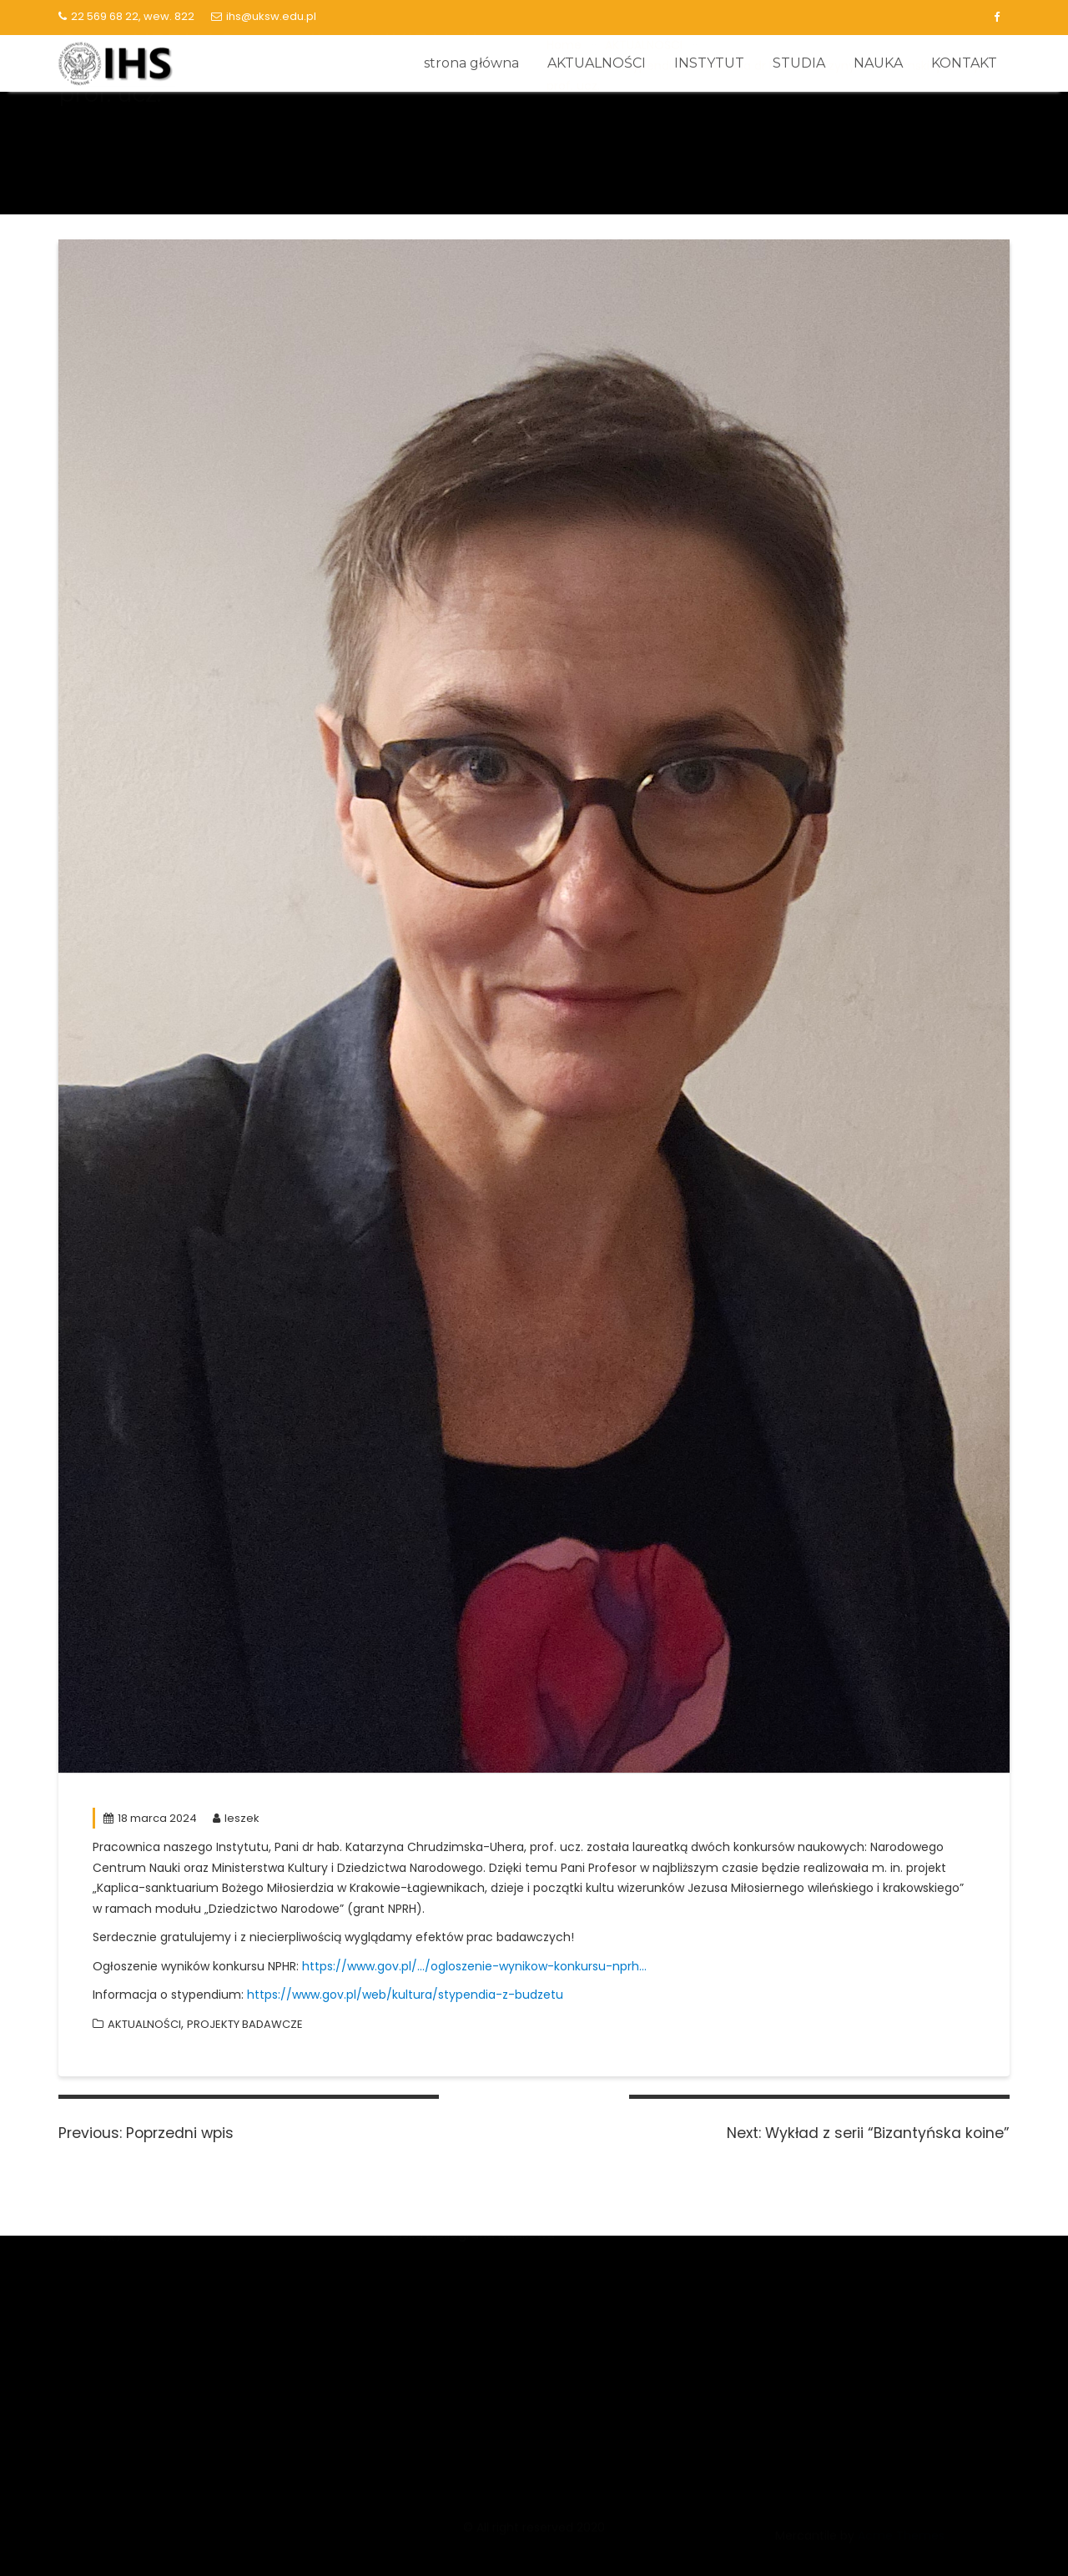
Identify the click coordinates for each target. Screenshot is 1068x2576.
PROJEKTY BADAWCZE (245, 2024)
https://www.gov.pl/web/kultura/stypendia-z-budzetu (405, 1994)
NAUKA (878, 63)
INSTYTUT (709, 63)
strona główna (471, 63)
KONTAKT (964, 63)
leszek (236, 1818)
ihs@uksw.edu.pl (263, 16)
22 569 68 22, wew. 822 (126, 16)
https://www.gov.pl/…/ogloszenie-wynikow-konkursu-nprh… (474, 1966)
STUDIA (799, 63)
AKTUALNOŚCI (596, 63)
